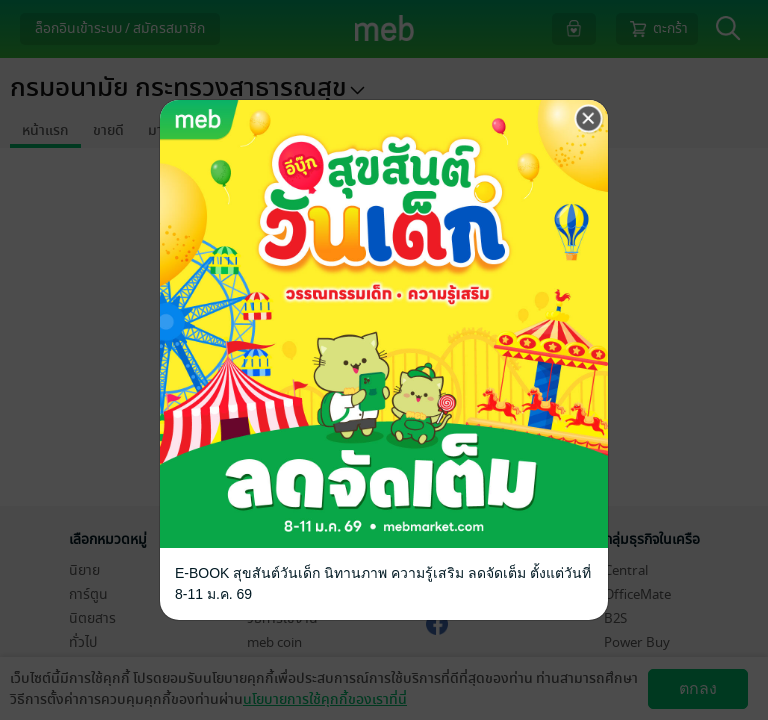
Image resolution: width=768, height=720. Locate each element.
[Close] (589, 119)
